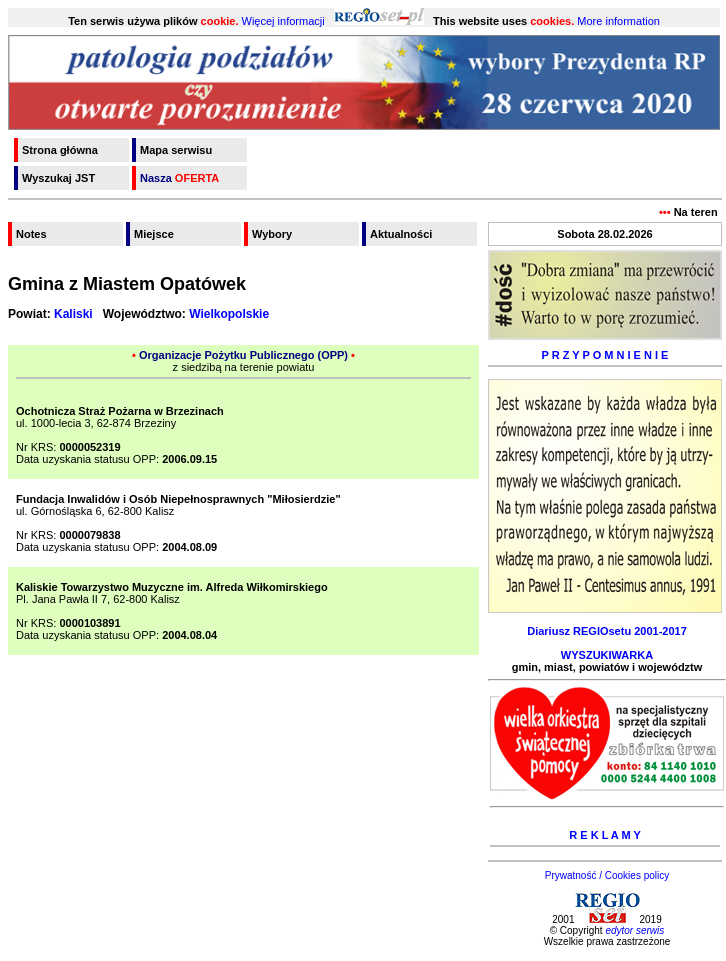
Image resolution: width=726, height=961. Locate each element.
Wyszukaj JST (58, 178)
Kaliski (73, 314)
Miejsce (154, 234)
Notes (31, 234)
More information (618, 21)
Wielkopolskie (229, 314)
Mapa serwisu (176, 150)
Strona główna (60, 150)
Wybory (272, 234)
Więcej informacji (283, 21)
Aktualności (401, 234)
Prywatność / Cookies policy (607, 875)
